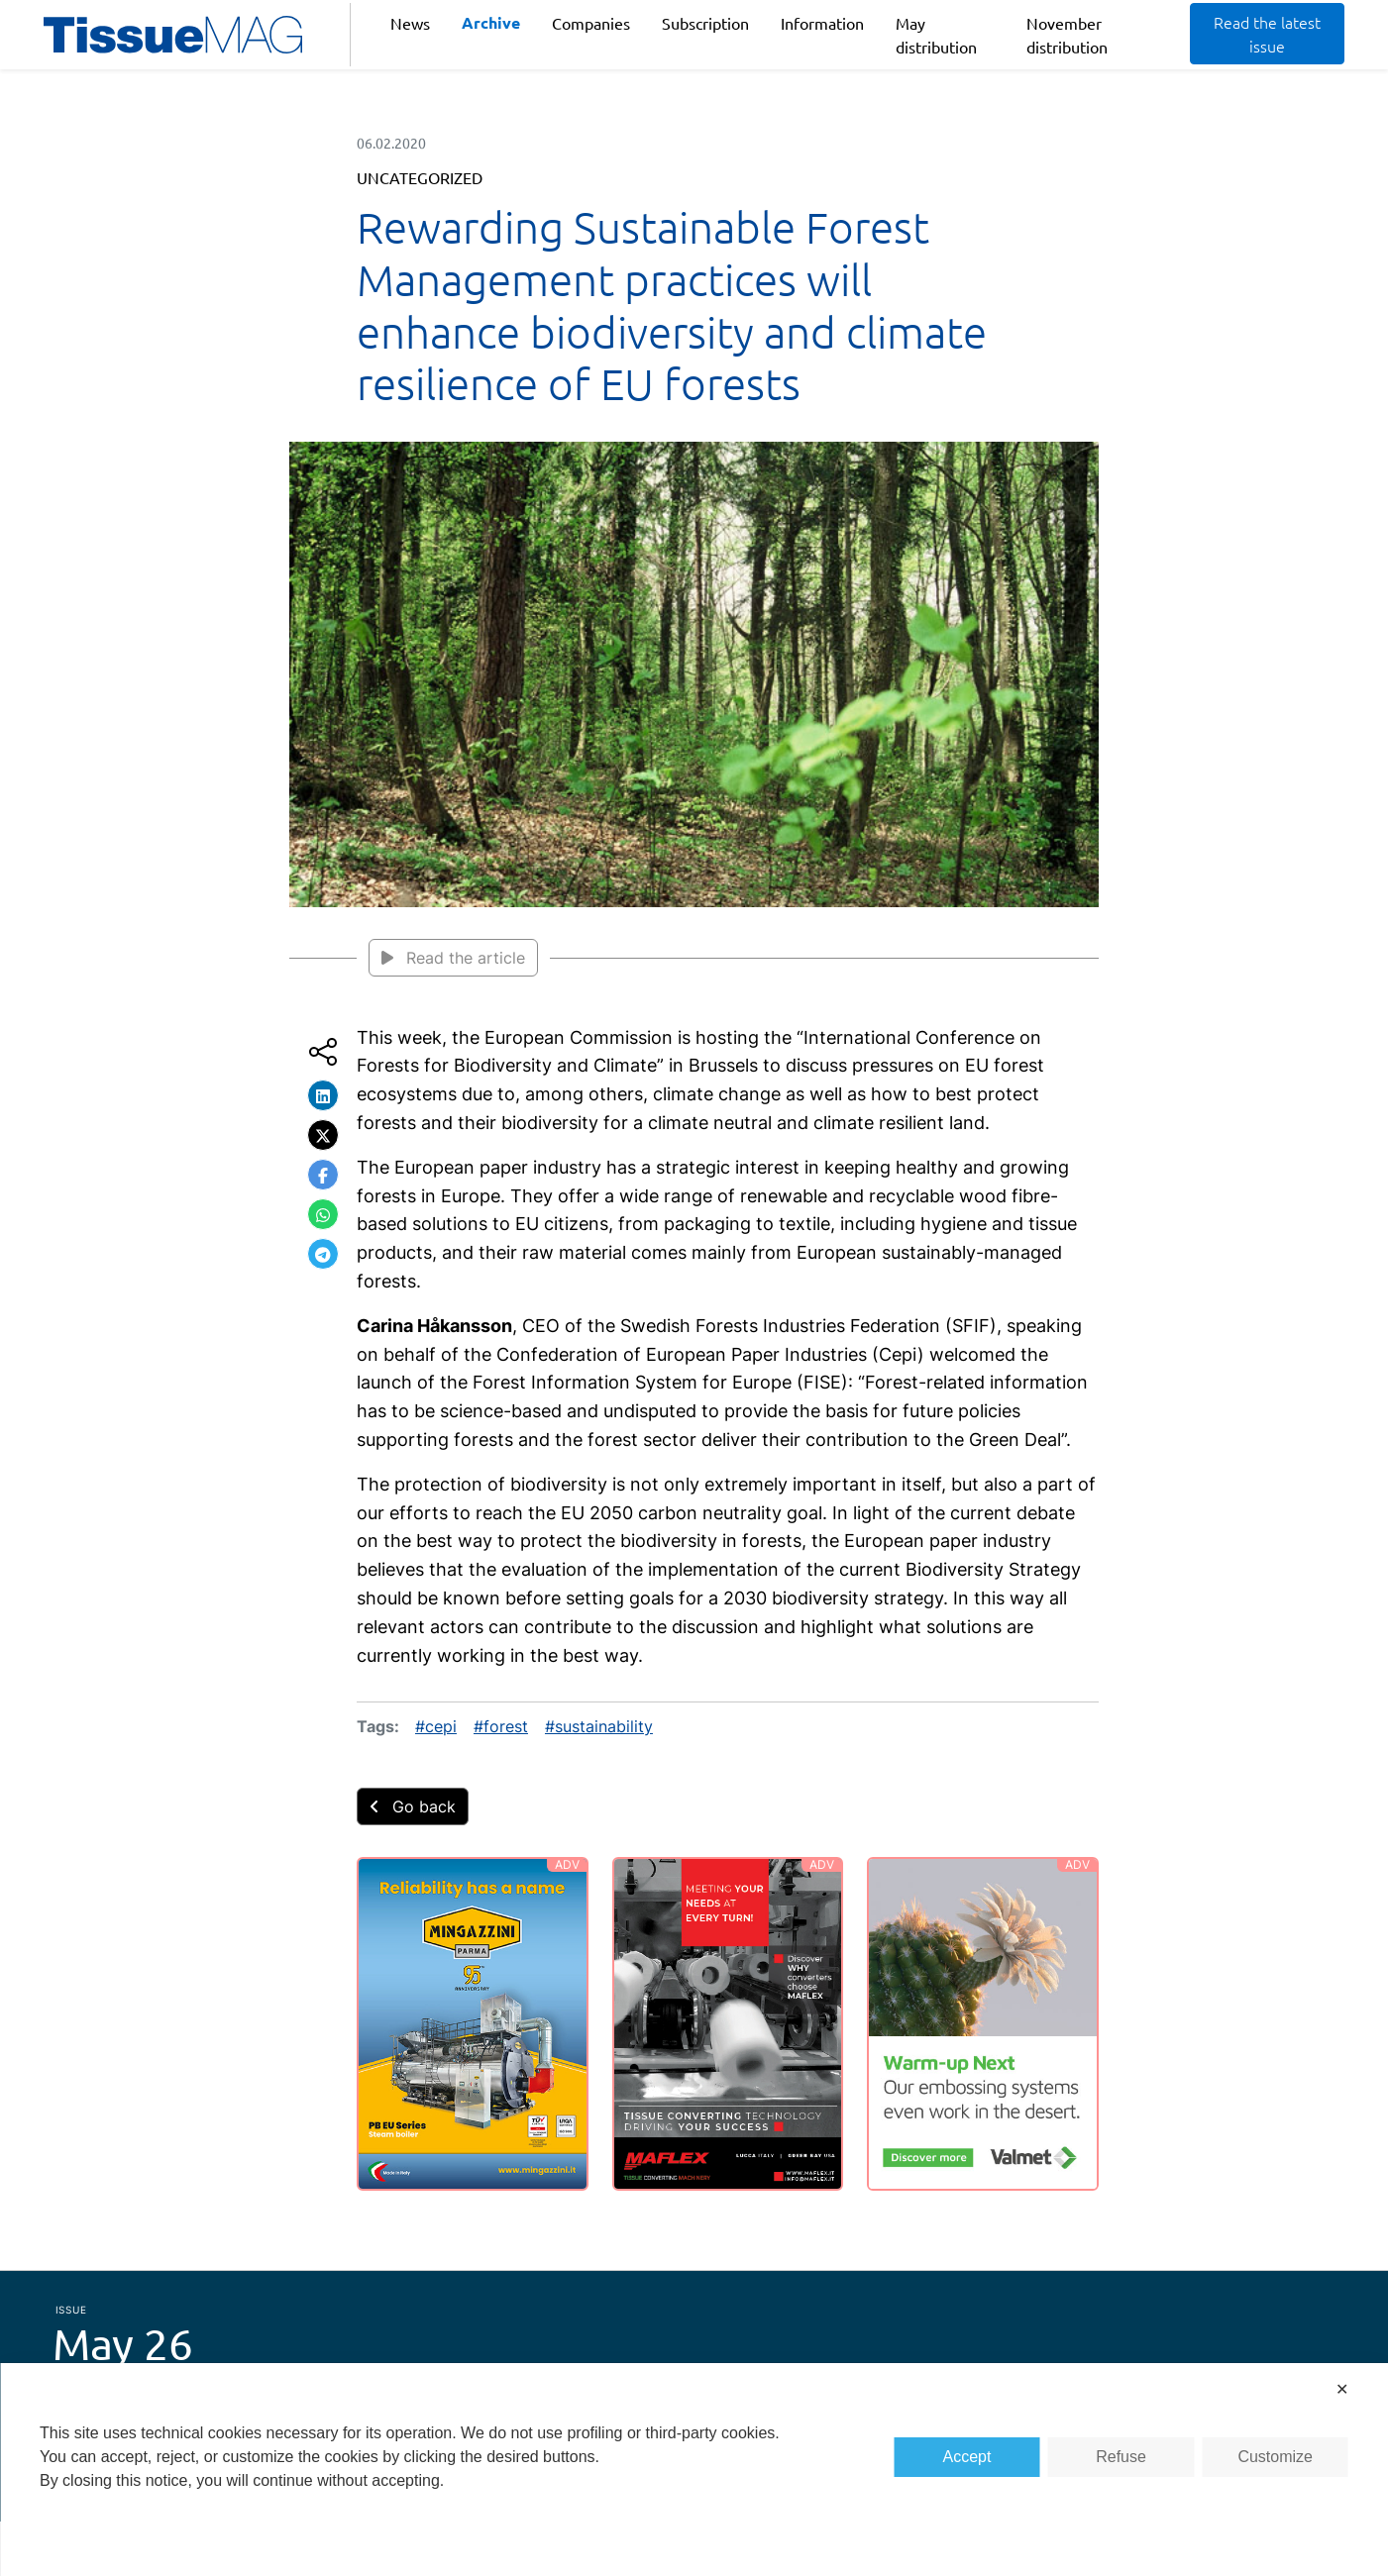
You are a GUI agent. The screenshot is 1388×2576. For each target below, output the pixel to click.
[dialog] (694, 2469)
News (410, 23)
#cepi (436, 1726)
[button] (323, 1095)
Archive (491, 22)
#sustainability (599, 1726)
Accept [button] (967, 2456)
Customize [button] (1275, 2456)
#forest (501, 1726)
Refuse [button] (1121, 2456)
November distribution (1067, 34)
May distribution (936, 34)
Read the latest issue (1267, 33)
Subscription (705, 23)
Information (822, 23)
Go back (413, 1806)
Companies (591, 23)
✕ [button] (1341, 2389)
